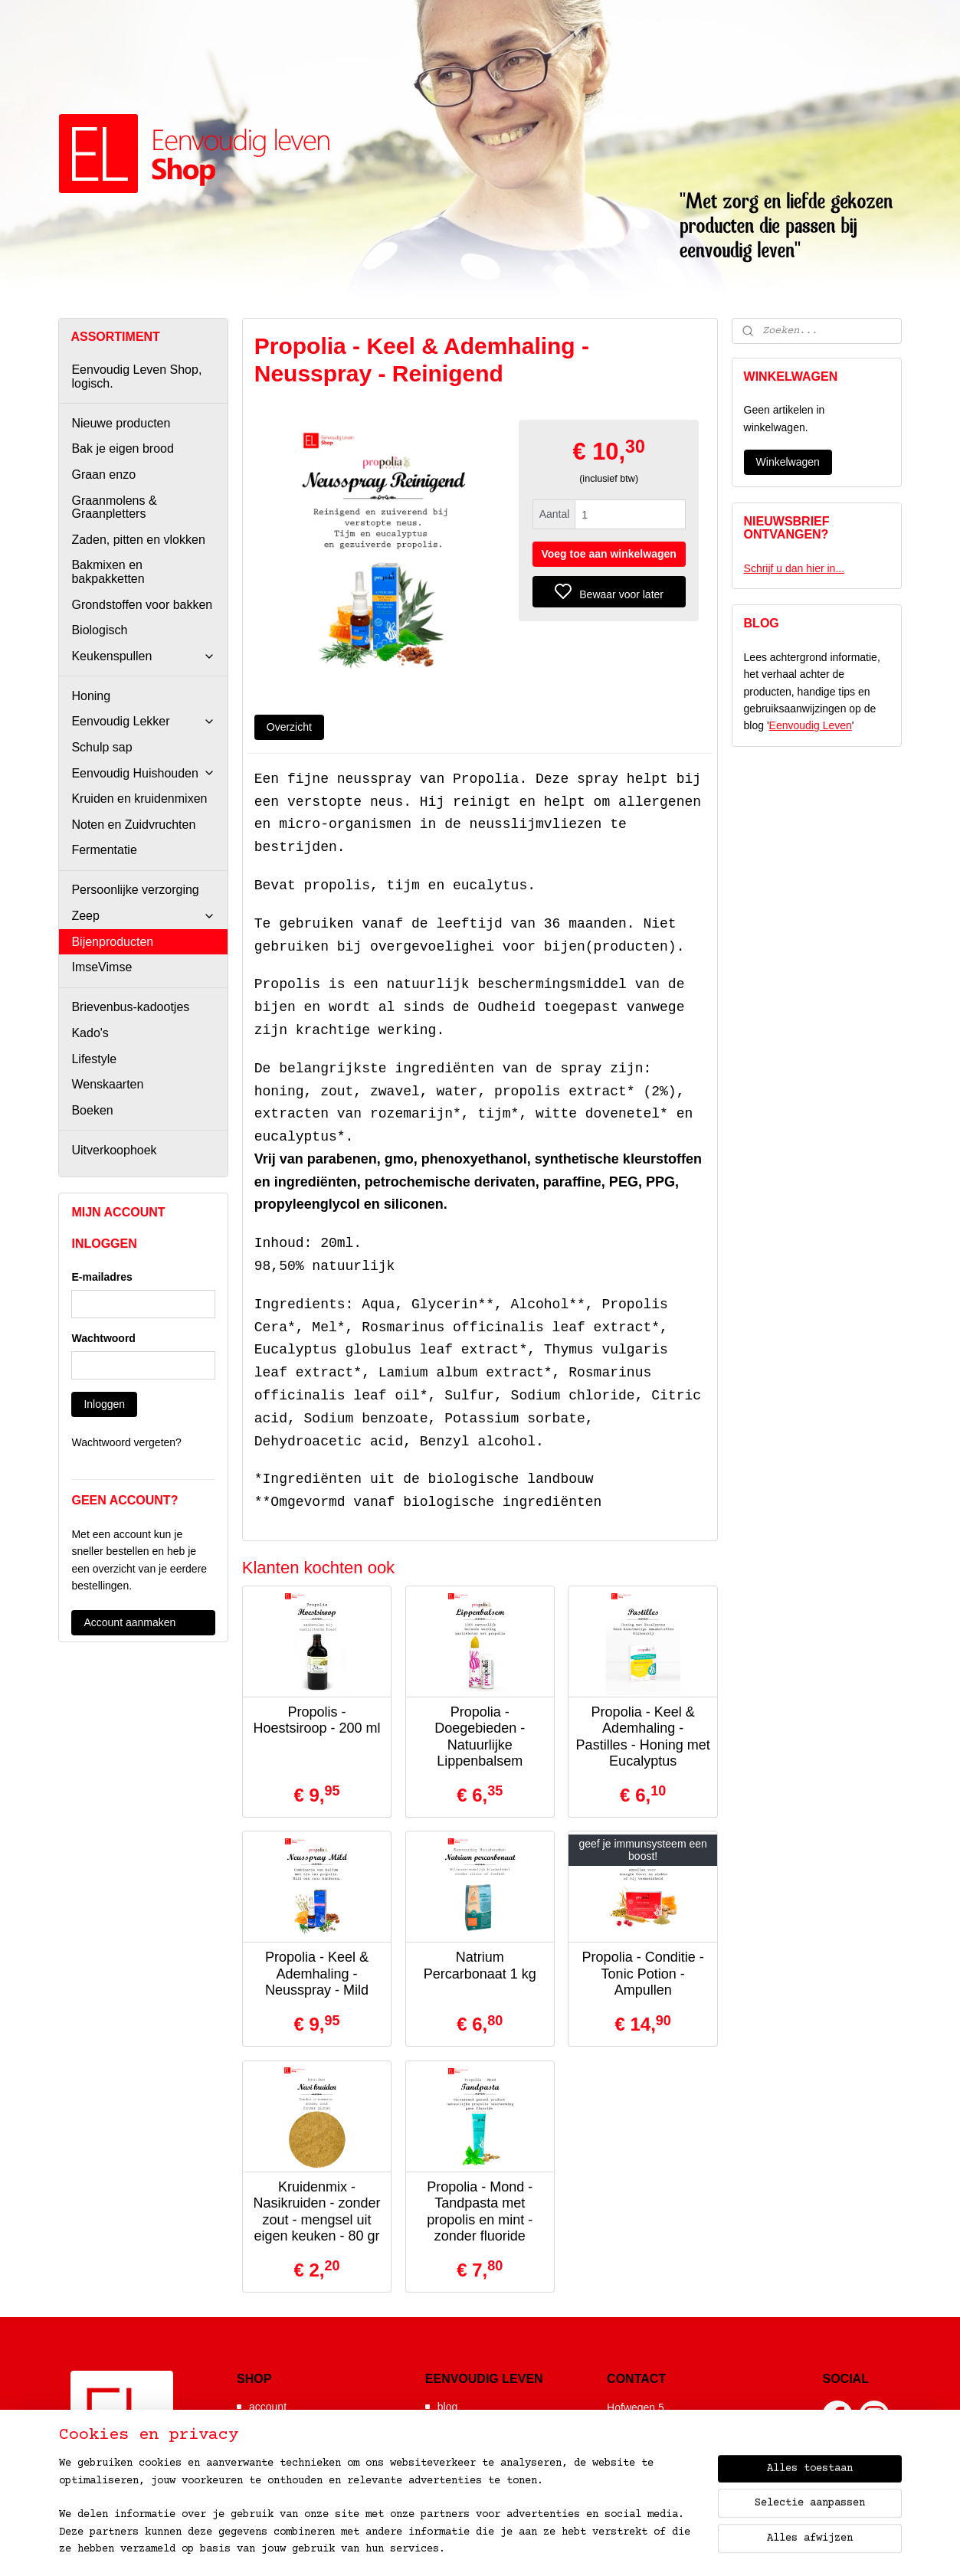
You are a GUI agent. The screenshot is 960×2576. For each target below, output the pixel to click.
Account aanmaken (129, 1622)
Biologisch (99, 630)
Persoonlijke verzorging (134, 889)
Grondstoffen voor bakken (141, 604)
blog (447, 2407)
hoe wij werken (284, 2422)
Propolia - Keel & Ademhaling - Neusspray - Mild (317, 1973)
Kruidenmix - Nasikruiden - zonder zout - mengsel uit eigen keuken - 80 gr (317, 2211)
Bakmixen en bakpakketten (107, 571)
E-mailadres (101, 1277)
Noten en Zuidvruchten (133, 824)
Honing (90, 695)
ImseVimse (101, 967)
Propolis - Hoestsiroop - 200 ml (317, 1720)
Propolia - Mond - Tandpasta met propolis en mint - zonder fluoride (479, 2211)
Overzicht (289, 727)
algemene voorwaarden (305, 2453)
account (268, 2407)
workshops (463, 2437)
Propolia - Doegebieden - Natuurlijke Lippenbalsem (479, 1736)
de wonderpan (471, 2469)
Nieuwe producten (120, 423)
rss (544, 2548)
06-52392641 (651, 2450)
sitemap (501, 2548)
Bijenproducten (112, 941)
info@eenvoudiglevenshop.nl (689, 2466)
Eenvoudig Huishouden (143, 773)
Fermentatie (103, 849)
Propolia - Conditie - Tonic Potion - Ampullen (643, 1973)
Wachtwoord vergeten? (126, 1442)
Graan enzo (103, 474)
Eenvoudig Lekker (143, 721)
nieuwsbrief (276, 2437)
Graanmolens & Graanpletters (113, 507)
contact (266, 2469)
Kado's (89, 1032)
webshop (458, 2422)
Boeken (92, 1110)
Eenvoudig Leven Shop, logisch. (136, 376)
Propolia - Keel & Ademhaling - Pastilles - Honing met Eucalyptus (643, 1736)
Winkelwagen (788, 462)
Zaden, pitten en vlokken (138, 539)
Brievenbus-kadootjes (130, 1006)
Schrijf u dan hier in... (794, 568)
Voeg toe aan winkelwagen (609, 554)
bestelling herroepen (622, 2548)
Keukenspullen (143, 656)
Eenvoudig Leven (810, 725)
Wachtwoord (103, 1338)
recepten (458, 2453)
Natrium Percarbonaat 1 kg (480, 1965)
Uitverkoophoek (113, 1150)
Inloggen (104, 1404)
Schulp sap (101, 747)
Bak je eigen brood (122, 448)
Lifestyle (93, 1058)
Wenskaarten (107, 1084)
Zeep (143, 915)
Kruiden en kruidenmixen (139, 798)
